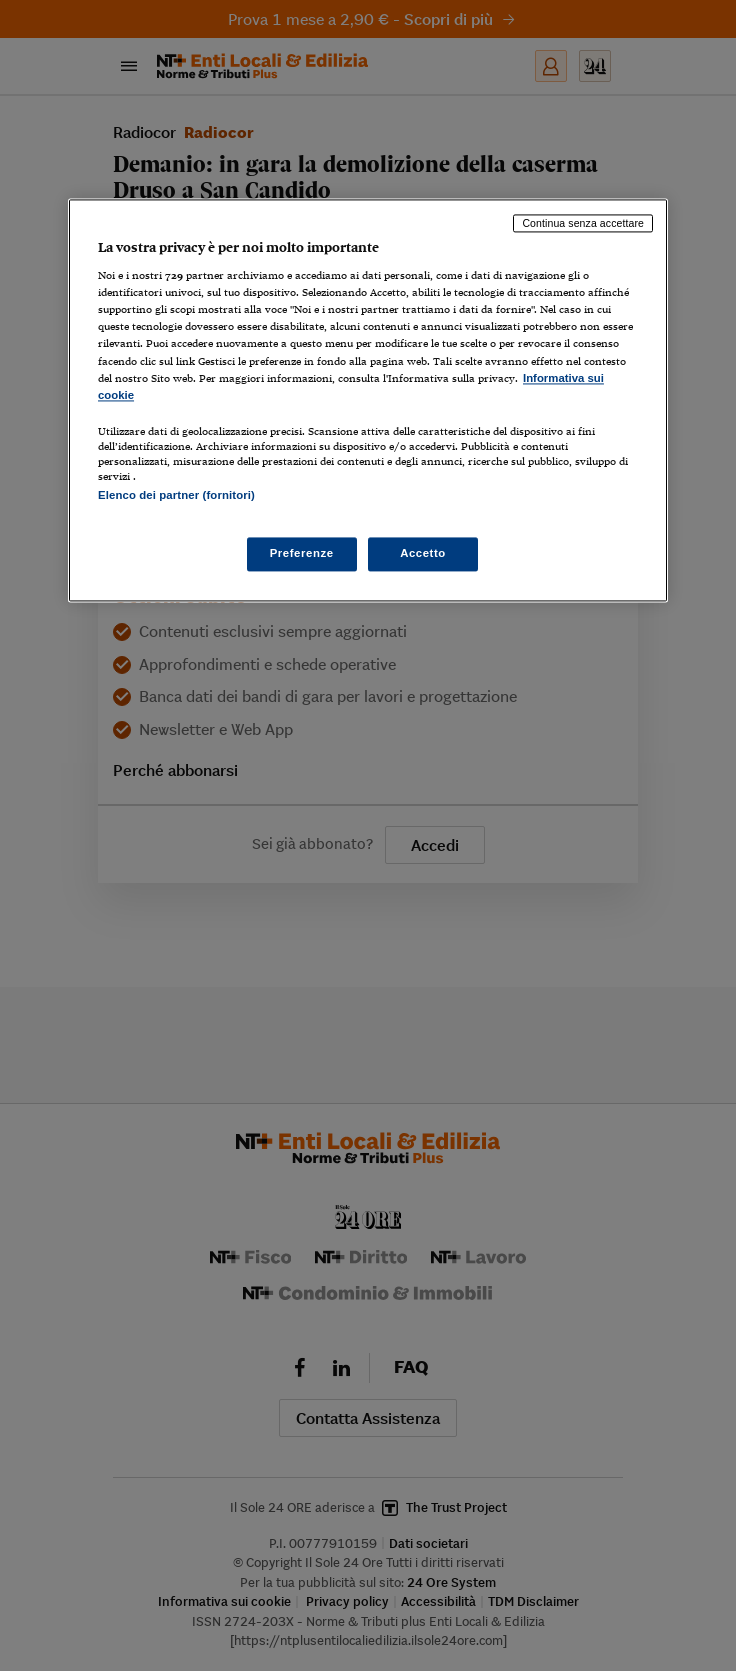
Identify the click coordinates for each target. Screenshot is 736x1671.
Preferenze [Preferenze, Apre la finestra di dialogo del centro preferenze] (302, 554)
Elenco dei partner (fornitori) (176, 495)
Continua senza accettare (583, 223)
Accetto (423, 554)
